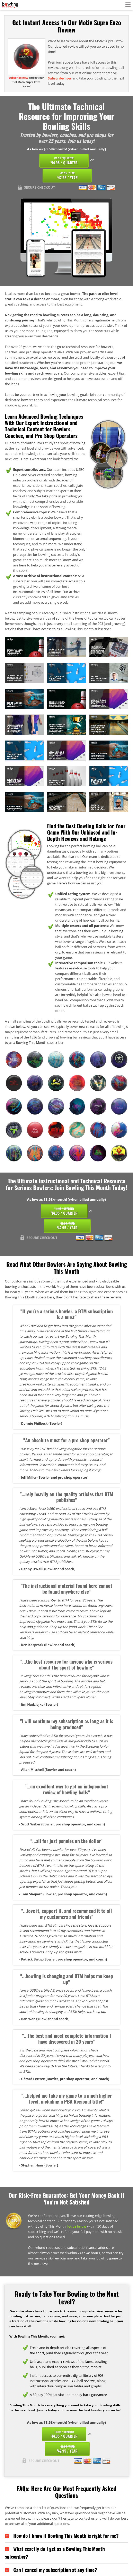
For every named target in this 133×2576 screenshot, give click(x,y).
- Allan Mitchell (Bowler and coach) (47, 1739)
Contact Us (22, 2556)
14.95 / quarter (40, 160)
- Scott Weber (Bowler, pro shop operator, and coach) (62, 1794)
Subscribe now (18, 77)
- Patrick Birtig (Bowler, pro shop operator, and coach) (63, 1929)
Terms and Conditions (101, 2556)
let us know (76, 2196)
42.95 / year (92, 160)
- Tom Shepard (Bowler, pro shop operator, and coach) (63, 1863)
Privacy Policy (57, 2556)
